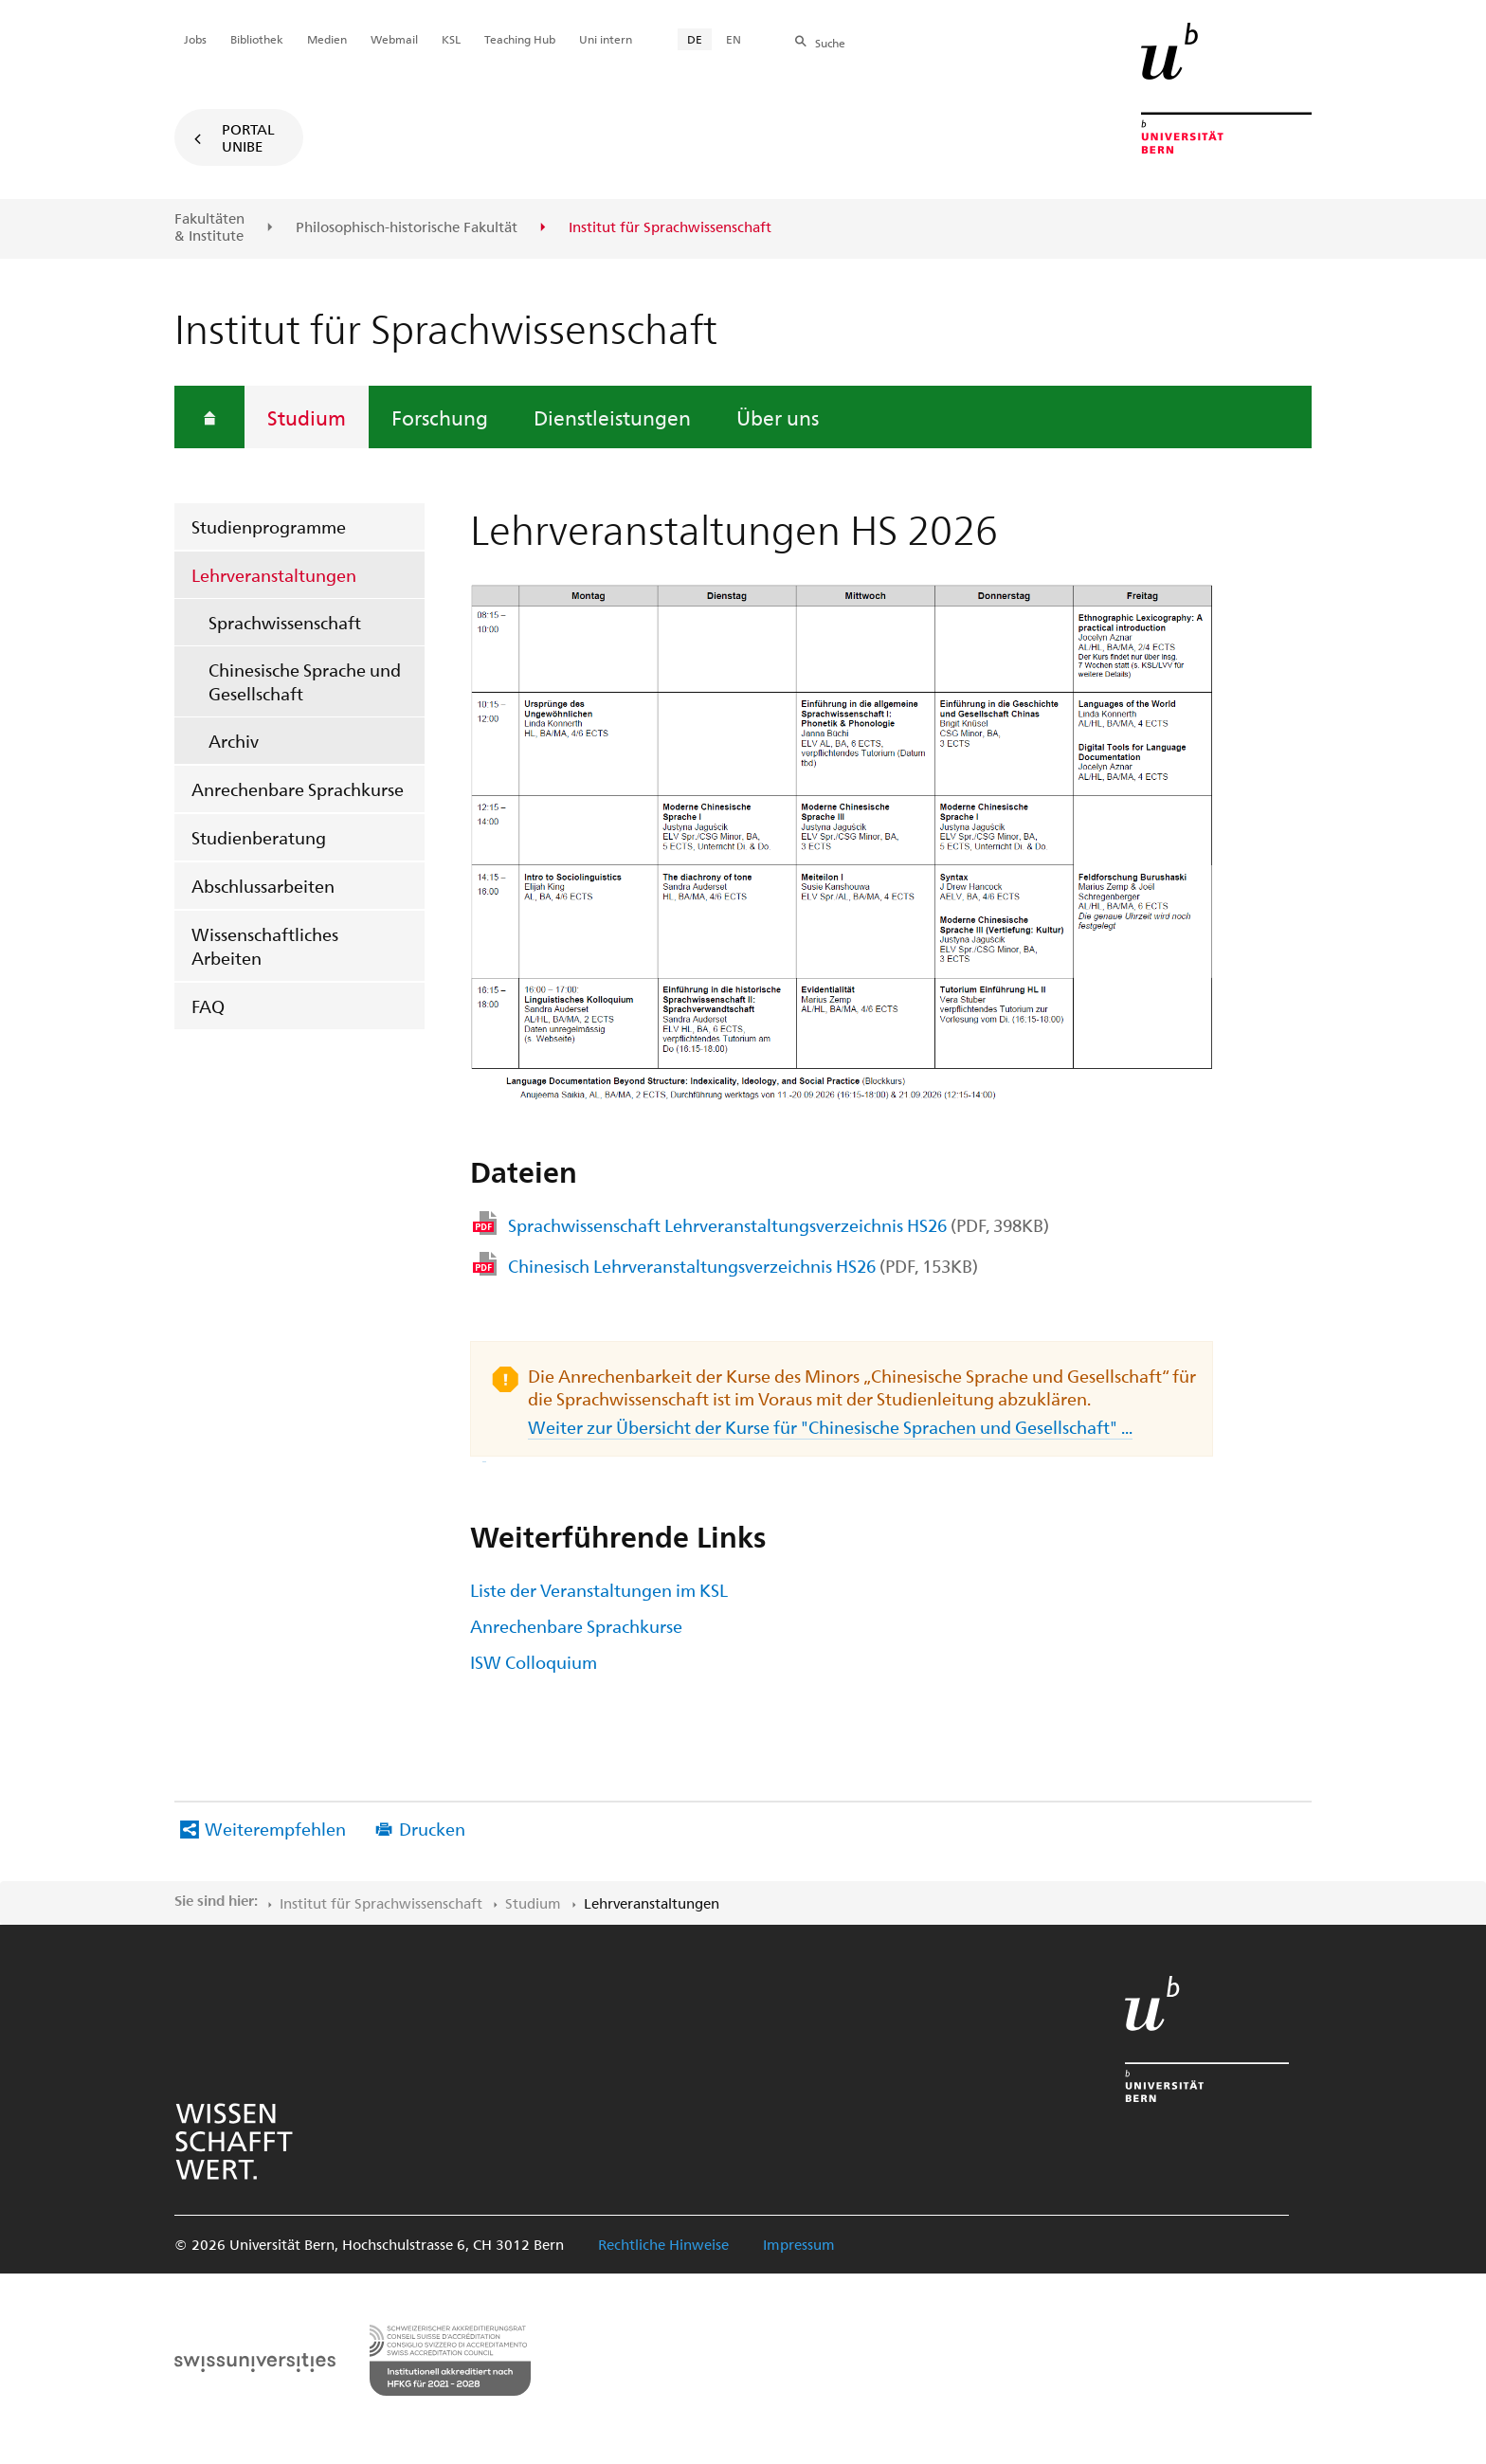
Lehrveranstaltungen (273, 575)
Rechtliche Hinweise (663, 2244)
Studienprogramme (268, 526)
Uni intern (605, 38)
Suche (830, 42)
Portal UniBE (248, 137)
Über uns (777, 417)
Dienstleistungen (612, 417)
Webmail (394, 38)
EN (733, 38)
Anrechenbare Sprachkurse (297, 789)
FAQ (208, 1006)
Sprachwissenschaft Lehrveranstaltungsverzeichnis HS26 (778, 1225)
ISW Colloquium (533, 1662)
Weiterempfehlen (275, 1828)
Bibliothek (256, 38)
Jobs (195, 38)
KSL (451, 38)
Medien (327, 38)
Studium (306, 417)
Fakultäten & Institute (209, 227)
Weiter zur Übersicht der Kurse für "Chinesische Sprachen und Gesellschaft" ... (807, 1438)
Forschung (439, 417)
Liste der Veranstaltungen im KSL (599, 1590)
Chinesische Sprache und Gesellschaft (304, 681)
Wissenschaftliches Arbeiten (264, 945)
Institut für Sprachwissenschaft (381, 1902)
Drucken (432, 1828)
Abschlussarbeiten (263, 885)
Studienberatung (258, 837)
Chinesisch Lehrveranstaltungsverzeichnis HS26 (743, 1265)
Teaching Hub (519, 38)
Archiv (233, 740)
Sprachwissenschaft (284, 622)
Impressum (799, 2244)
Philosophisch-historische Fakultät (406, 227)
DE (694, 38)
